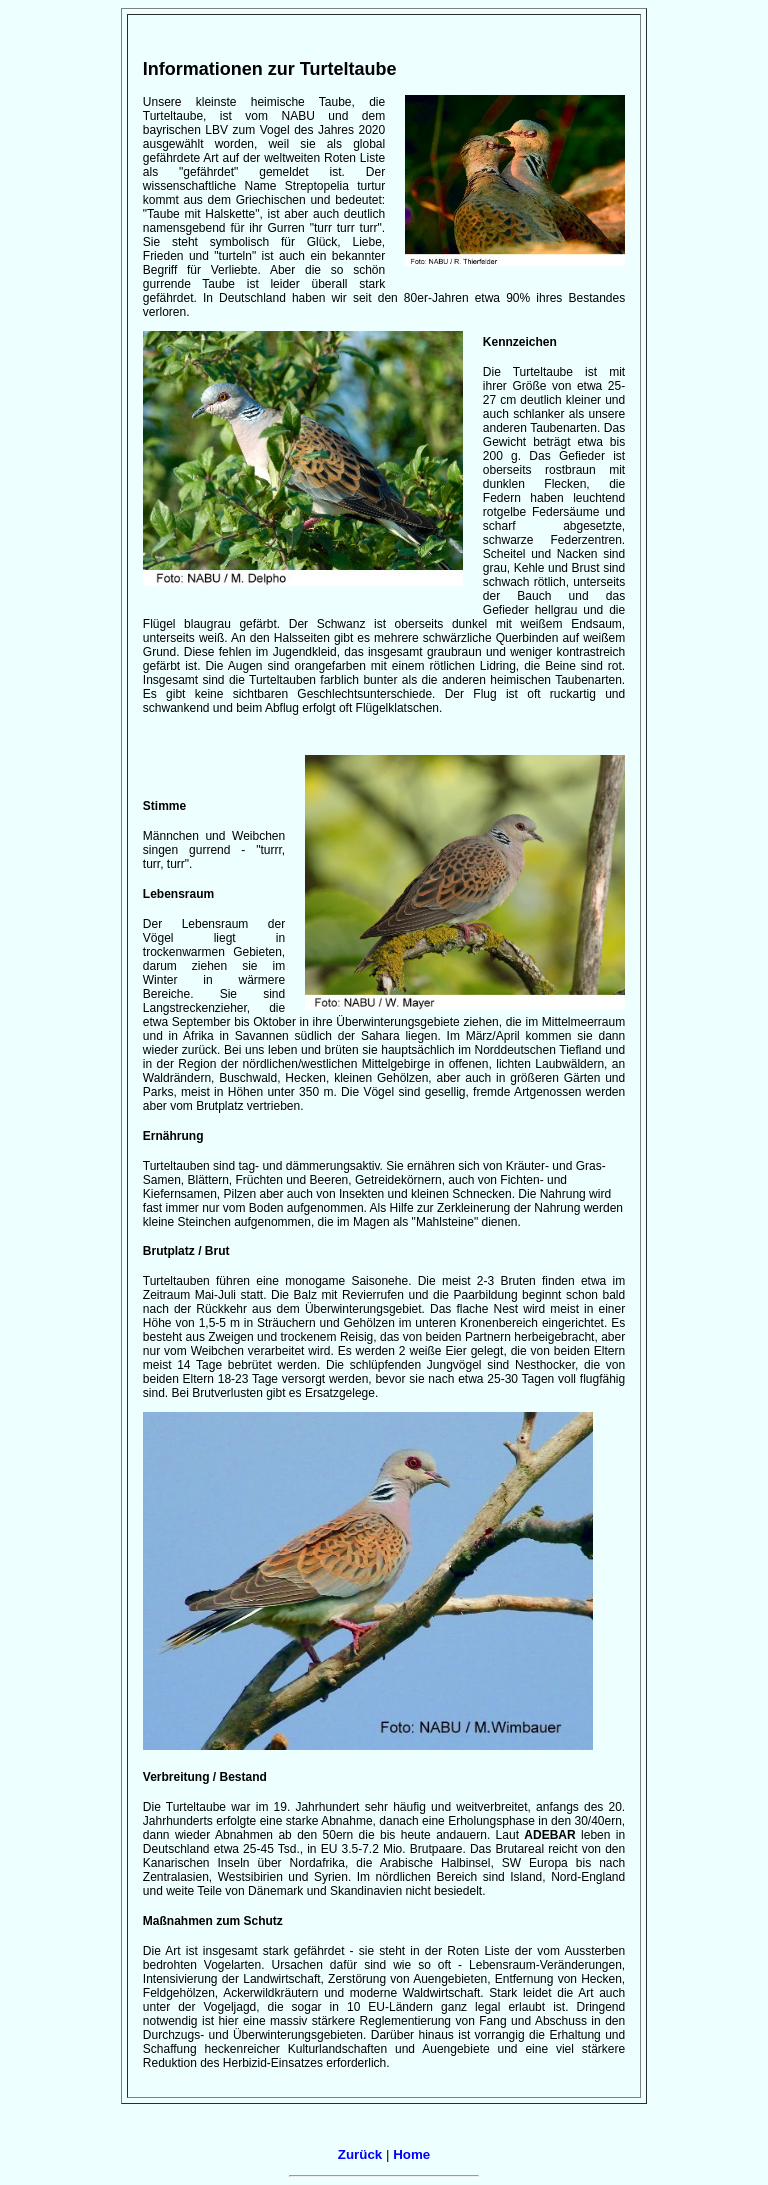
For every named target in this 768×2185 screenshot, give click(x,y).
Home (411, 2154)
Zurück (360, 2154)
